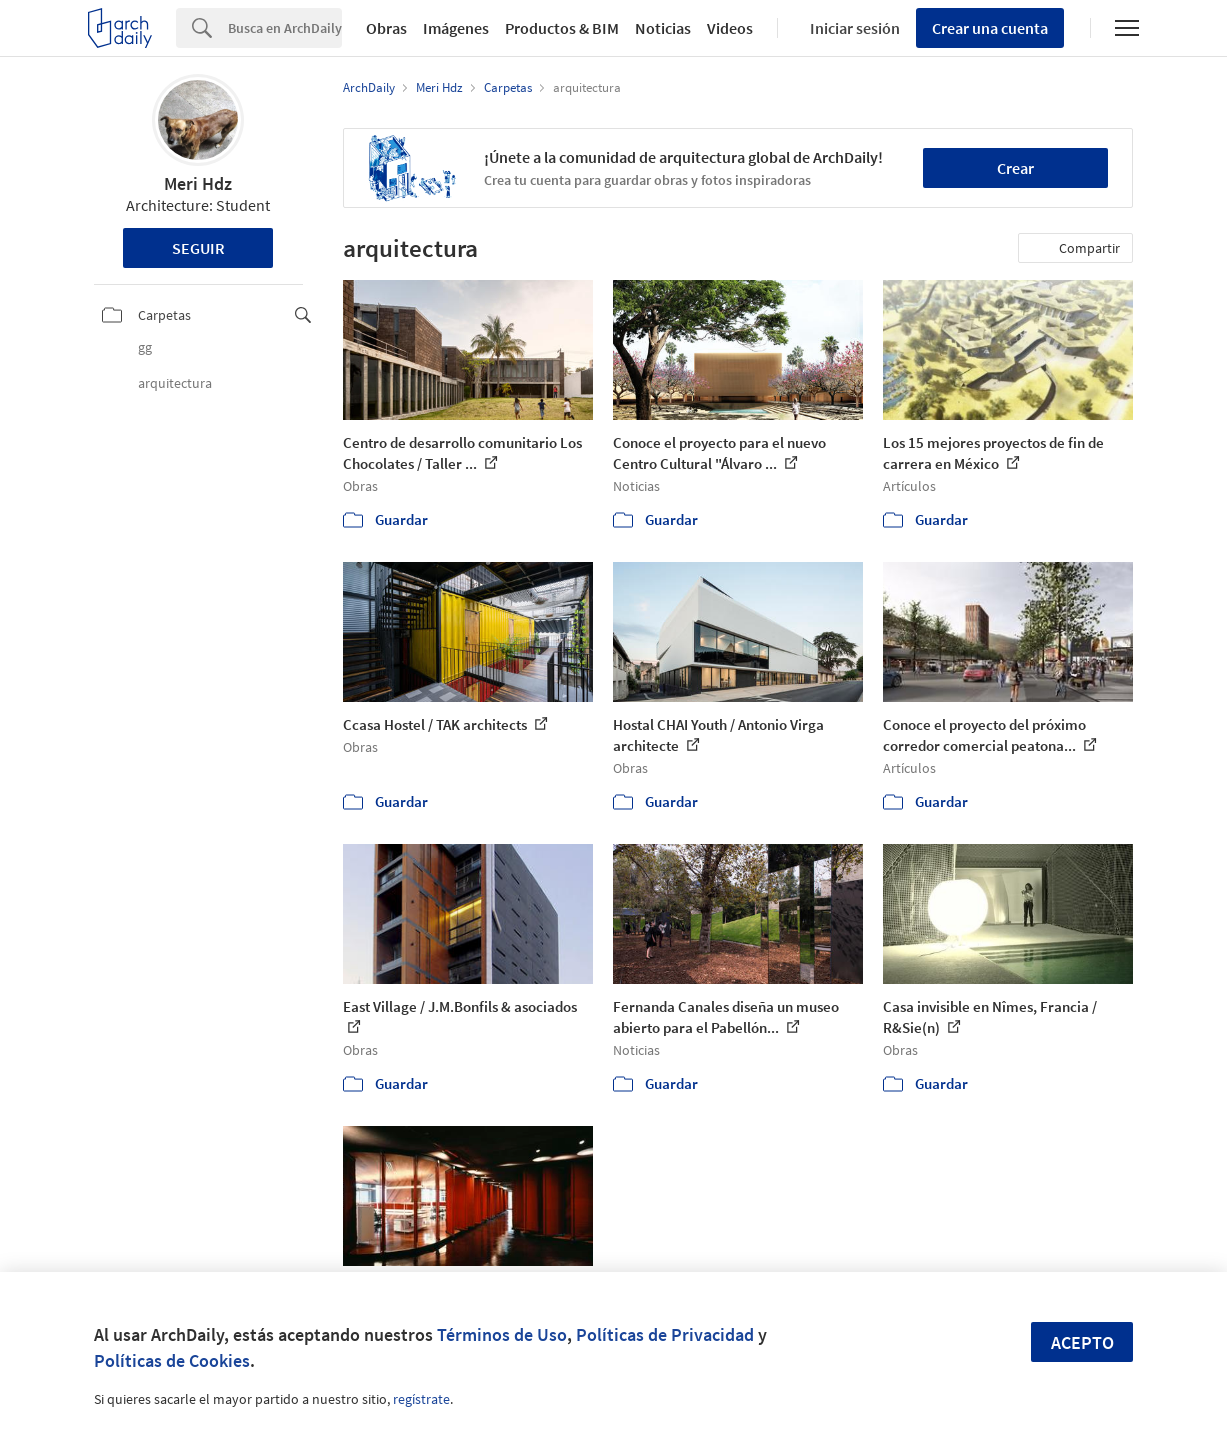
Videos (730, 28)
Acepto (1082, 1342)
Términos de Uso (502, 1334)
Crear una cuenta (990, 28)
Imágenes (456, 28)
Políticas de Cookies (172, 1360)
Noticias (663, 28)
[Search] (285, 28)
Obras (386, 28)
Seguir (198, 248)
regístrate (421, 1399)
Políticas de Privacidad (665, 1334)
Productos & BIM (562, 28)
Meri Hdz (198, 183)
